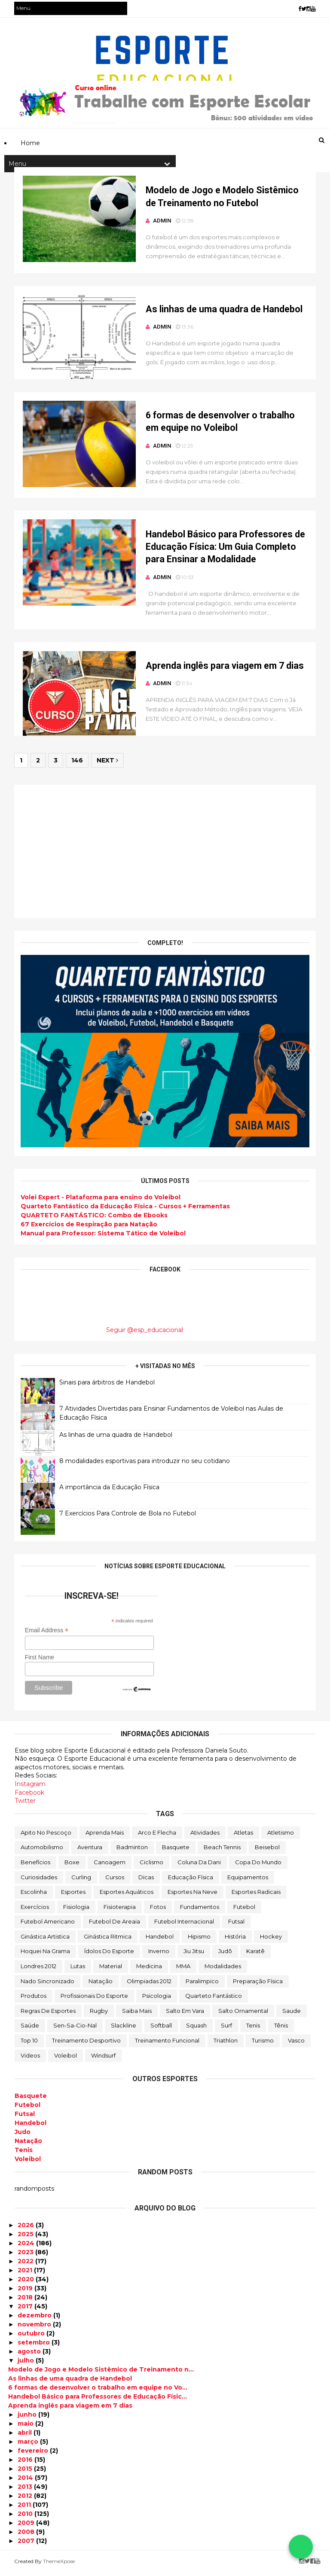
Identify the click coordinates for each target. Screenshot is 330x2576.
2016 (26, 2463)
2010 (26, 2517)
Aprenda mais (105, 1836)
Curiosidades (39, 1881)
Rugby (99, 2014)
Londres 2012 (38, 1970)
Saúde (30, 2029)
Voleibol (65, 2059)
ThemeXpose (59, 2565)
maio (26, 2427)
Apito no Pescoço (46, 1836)
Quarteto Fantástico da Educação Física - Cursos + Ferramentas (125, 1210)
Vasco (296, 2044)
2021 (26, 2274)
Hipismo (199, 1940)
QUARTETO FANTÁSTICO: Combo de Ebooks (94, 1219)
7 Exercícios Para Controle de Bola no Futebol (128, 1517)
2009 (27, 2526)
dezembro (35, 2319)
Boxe (71, 1866)
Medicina (149, 1970)
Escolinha (34, 1896)
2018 (26, 2301)
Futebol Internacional (184, 1925)
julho (27, 2364)
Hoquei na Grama (45, 1955)
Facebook (29, 1796)
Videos (30, 2059)
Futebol (244, 1910)
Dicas (146, 1881)
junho (28, 2418)
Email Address (47, 1634)
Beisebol (267, 1851)
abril (26, 2436)
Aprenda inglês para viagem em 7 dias (219, 670)
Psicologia (156, 2000)
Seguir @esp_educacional (145, 1334)
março (29, 2445)
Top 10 (29, 2044)
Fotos (158, 1910)
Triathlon (226, 2044)
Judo (23, 2136)
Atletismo (280, 1836)
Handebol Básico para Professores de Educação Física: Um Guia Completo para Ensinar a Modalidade (219, 550)
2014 (26, 2481)
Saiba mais (137, 2014)
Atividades (205, 1836)
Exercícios (35, 1910)
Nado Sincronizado (47, 1985)
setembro (35, 2346)
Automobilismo (42, 1851)
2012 (26, 2499)
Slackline (123, 2029)
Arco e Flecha (157, 1836)
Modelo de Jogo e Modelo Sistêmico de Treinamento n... (101, 2373)
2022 (26, 2265)
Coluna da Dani (199, 1866)
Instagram (30, 1788)
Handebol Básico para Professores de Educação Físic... (97, 2400)
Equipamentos (247, 1881)
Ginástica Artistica (45, 1940)
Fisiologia (76, 1910)
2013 (26, 2490)
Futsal (236, 1925)
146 (77, 765)
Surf (226, 2029)
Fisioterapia (120, 1910)
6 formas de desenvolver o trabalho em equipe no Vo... (97, 2391)
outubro (32, 2337)
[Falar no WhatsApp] (301, 2547)
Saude (291, 2014)
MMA (183, 1970)
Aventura (89, 1851)
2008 (27, 2535)
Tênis (281, 2029)
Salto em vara (185, 2014)
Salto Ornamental (243, 2014)
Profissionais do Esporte (94, 2000)
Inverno (158, 1955)
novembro (35, 2328)
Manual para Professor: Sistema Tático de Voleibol (103, 1237)
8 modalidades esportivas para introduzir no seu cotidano (145, 1465)
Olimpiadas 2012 (149, 1985)
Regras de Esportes (48, 2014)
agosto (30, 2355)
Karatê (255, 1955)
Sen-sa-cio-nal (75, 2029)
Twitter (25, 1805)
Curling (81, 1881)
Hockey (271, 1940)
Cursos (114, 1881)
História (235, 1940)
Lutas (77, 1970)
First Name (40, 1661)
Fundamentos (199, 1910)
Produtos (33, 2000)
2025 (26, 2238)
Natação (101, 1985)
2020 (27, 2283)
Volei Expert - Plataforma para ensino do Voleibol (101, 1201)
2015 (26, 2472)
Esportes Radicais (256, 1896)
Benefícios (35, 1866)
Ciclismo (151, 1866)
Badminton (132, 1851)
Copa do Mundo (258, 1866)
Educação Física (190, 1881)
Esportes (73, 1896)
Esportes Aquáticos (126, 1896)
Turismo (263, 2044)
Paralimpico (202, 1985)
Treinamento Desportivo (86, 2044)
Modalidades (223, 1970)
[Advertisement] (165, 856)
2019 (26, 2292)
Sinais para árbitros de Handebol (107, 1386)
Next (108, 765)
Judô (225, 1955)
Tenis (253, 2029)
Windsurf (103, 2059)
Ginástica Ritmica (107, 1940)
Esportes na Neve (192, 1896)
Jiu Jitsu (193, 1955)
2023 (26, 2256)
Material (110, 1970)
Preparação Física (258, 1985)
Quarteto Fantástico (213, 2000)
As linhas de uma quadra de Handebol (218, 311)
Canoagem (109, 1866)
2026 (27, 2229)
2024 (27, 2247)
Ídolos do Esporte (109, 1955)
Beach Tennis (222, 1851)
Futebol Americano (48, 1925)
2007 (27, 2545)
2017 (26, 2310)
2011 (25, 2508)
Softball (161, 2029)
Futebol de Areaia (114, 1925)
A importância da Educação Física (110, 1491)
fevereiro (34, 2454)
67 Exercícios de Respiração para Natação (89, 1228)
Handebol (160, 1940)
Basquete (175, 1851)
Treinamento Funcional (167, 2044)
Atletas (243, 1836)
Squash (196, 2029)
